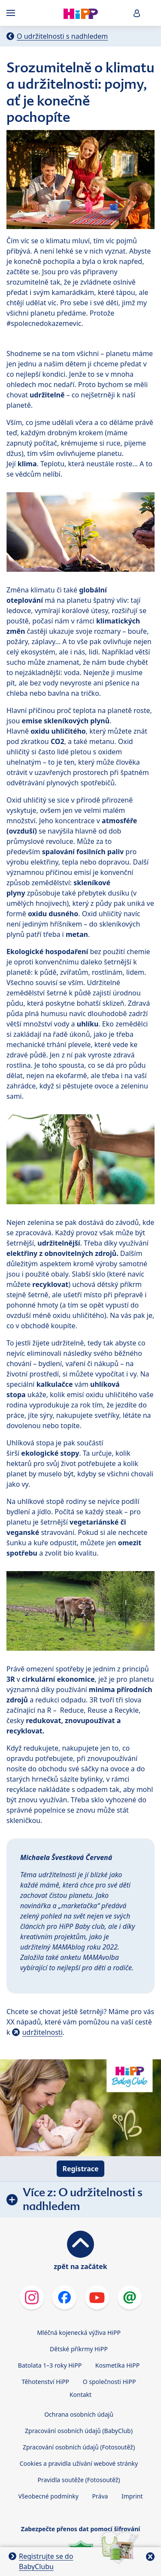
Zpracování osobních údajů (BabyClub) (79, 2431)
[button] (137, 13)
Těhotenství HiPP (45, 2382)
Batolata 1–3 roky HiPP (50, 2365)
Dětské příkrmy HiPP (79, 2349)
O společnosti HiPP (109, 2382)
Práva (100, 2496)
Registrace (80, 2168)
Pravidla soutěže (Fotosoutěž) (79, 2480)
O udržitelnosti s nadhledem (62, 36)
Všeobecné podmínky (48, 2496)
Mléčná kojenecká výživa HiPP (79, 2332)
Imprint (132, 2496)
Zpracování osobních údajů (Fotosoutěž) (79, 2447)
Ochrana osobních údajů (78, 2414)
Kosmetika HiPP (117, 2365)
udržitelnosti (42, 2032)
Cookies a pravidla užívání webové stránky (79, 2463)
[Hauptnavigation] (12, 13)
